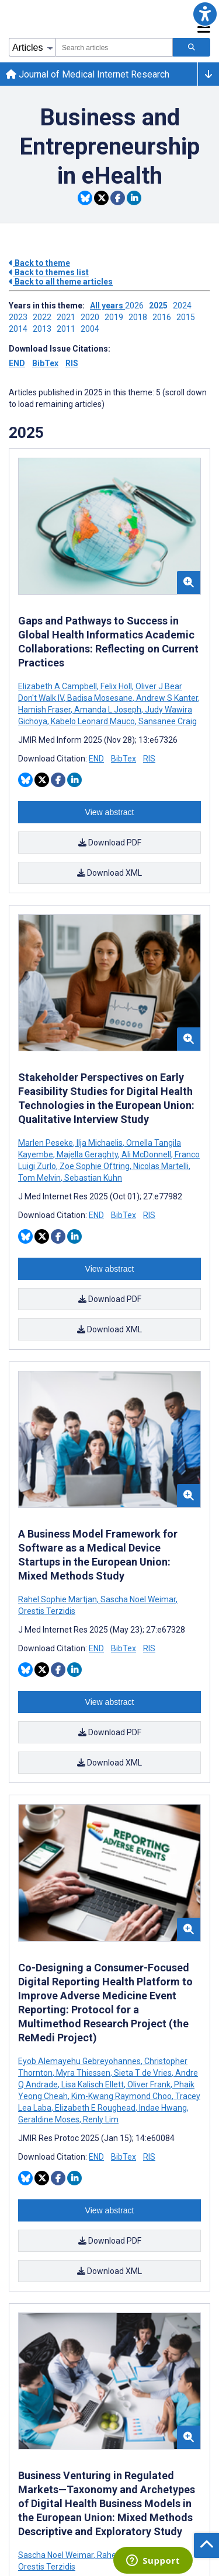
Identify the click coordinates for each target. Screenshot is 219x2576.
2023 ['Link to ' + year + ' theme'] (21, 317)
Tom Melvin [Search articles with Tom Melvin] (40, 1177)
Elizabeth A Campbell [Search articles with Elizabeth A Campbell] (58, 686)
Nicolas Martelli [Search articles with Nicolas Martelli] (160, 1166)
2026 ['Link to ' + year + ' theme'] (137, 305)
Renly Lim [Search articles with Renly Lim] (100, 2119)
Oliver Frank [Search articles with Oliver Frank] (149, 2084)
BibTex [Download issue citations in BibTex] (45, 363)
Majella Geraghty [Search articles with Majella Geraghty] (87, 1154)
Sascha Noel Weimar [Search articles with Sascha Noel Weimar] (138, 1599)
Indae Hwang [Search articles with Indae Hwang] (163, 2107)
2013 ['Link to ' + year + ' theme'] (45, 329)
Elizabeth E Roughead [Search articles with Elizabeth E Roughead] (95, 2107)
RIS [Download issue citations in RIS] (71, 363)
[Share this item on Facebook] (117, 198)
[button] (205, 14)
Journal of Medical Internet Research (87, 74)
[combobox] (114, 47)
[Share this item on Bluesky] (85, 198)
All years (107, 305)
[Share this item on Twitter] (101, 198)
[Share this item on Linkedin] (134, 198)
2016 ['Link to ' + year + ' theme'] (164, 317)
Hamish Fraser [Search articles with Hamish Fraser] (45, 709)
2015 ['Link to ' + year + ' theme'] (187, 317)
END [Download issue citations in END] (17, 363)
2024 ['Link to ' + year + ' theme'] (184, 305)
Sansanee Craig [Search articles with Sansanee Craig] (167, 721)
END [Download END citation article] (96, 758)
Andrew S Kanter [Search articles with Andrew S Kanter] (167, 698)
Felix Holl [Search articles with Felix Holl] (116, 686)
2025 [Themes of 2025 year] (26, 432)
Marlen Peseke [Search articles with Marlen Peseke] (46, 1142)
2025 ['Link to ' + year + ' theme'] (161, 305)
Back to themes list (49, 272)
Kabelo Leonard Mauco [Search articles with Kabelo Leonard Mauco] (93, 721)
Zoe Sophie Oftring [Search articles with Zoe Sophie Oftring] (94, 1166)
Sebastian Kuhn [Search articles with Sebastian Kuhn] (92, 1177)
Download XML (109, 873)
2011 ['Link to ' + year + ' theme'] (69, 329)
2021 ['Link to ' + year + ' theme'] (69, 317)
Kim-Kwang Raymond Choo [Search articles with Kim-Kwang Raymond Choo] (121, 2096)
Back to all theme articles (61, 281)
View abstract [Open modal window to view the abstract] (109, 812)
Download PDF (109, 842)
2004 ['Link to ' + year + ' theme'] (92, 329)
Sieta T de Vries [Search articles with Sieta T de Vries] (142, 2072)
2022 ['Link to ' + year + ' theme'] (45, 317)
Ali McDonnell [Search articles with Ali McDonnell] (146, 1154)
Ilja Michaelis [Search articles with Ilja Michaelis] (99, 1142)
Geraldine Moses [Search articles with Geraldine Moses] (49, 2119)
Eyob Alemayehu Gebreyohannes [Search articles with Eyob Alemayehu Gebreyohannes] (80, 2061)
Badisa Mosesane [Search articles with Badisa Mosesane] (99, 698)
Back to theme (39, 263)
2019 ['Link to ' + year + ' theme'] (116, 317)
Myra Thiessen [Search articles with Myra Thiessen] (83, 2072)
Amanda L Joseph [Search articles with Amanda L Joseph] (107, 709)
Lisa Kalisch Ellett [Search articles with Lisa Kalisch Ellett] (93, 2084)
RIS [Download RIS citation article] (149, 758)
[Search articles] (191, 47)
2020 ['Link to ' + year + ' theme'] (93, 317)
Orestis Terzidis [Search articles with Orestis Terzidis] (46, 1611)
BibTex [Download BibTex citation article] (123, 758)
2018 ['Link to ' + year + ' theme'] (140, 317)
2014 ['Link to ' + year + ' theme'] (21, 329)
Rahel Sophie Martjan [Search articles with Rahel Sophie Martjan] (58, 1599)
